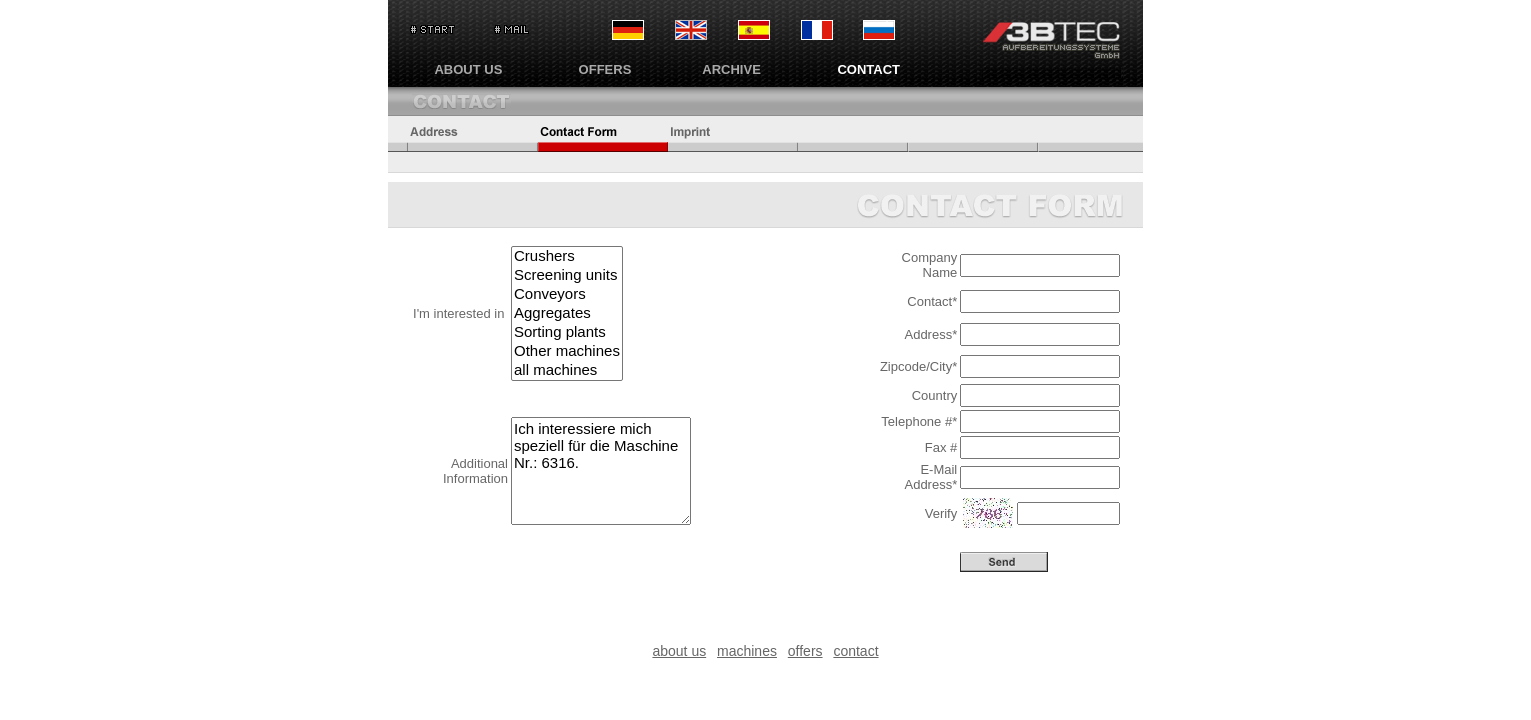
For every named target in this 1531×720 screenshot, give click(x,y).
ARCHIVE (731, 69)
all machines (567, 370)
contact (855, 651)
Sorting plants (567, 332)
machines (747, 651)
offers (805, 651)
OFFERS (605, 69)
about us (679, 651)
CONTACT (868, 69)
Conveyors (567, 294)
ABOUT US (468, 69)
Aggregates (567, 313)
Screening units (567, 275)
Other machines (567, 351)
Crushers (567, 256)
